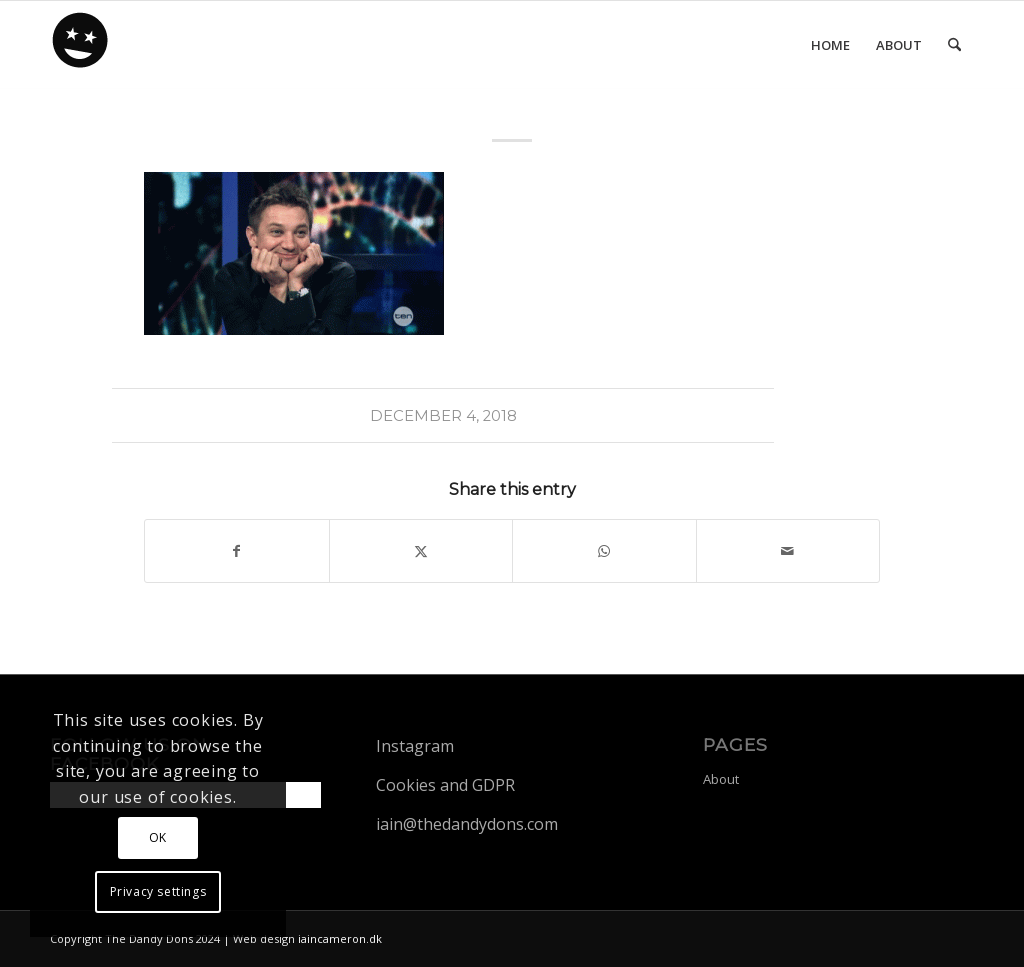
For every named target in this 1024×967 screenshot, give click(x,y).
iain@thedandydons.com (467, 824)
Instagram (415, 746)
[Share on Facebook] (237, 551)
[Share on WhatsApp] (604, 551)
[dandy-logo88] (81, 47)
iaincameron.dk (340, 938)
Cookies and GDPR (445, 785)
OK (158, 837)
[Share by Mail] (788, 551)
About (721, 779)
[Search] (954, 45)
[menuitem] (830, 45)
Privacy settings (158, 891)
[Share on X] (421, 551)
